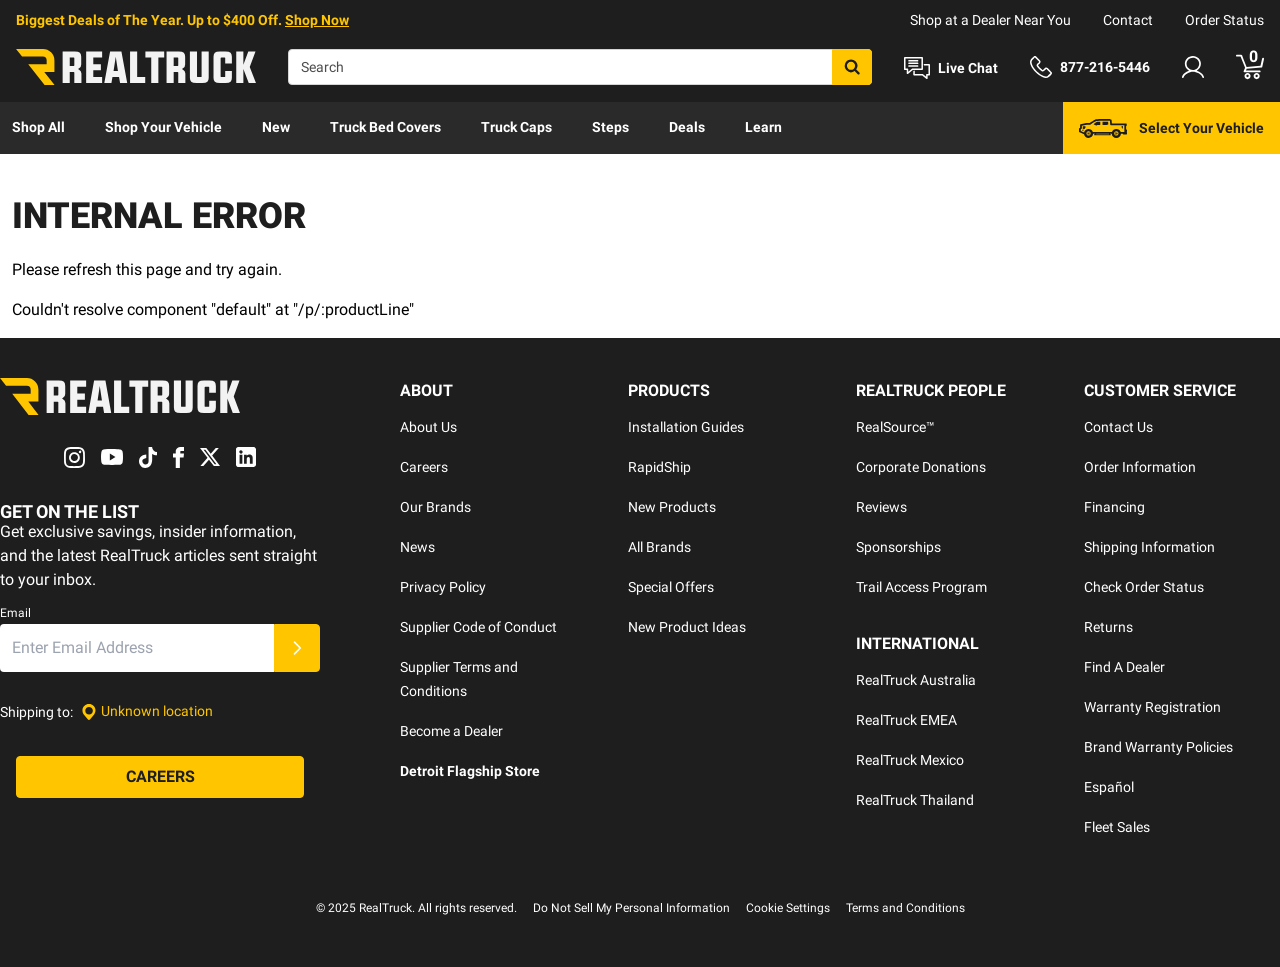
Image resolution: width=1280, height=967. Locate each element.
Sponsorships (898, 547)
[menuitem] (38, 128)
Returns (1108, 627)
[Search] (580, 67)
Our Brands (435, 507)
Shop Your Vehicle (163, 127)
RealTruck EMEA (906, 720)
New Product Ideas (687, 627)
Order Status (1224, 20)
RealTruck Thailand (915, 800)
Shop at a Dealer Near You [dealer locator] (990, 20)
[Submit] (297, 648)
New (276, 127)
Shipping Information (1149, 547)
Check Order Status (1144, 587)
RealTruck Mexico (910, 760)
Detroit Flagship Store (470, 771)
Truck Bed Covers (385, 127)
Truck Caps (516, 127)
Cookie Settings (788, 908)
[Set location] (147, 711)
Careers (424, 467)
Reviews (881, 507)
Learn (763, 127)
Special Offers (671, 587)
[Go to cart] (1250, 67)
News (417, 547)
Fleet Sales (1117, 827)
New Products (672, 507)
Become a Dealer (451, 731)
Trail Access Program (921, 587)
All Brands (659, 547)
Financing (1114, 507)
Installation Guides (686, 427)
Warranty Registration (1152, 707)
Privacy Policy (443, 587)
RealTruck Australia (916, 680)
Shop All (38, 127)
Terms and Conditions (905, 908)
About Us (428, 427)
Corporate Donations (921, 467)
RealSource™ (895, 427)
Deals (687, 127)
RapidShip (659, 467)
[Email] (137, 648)
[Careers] (160, 777)
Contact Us (1118, 427)
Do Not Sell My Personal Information (631, 908)
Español (1109, 787)
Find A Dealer (1124, 667)
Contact (1128, 20)
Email (15, 613)
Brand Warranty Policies (1158, 747)
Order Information (1140, 467)
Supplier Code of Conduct (478, 627)
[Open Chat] (951, 68)
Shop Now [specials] (317, 20)
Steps (610, 127)
